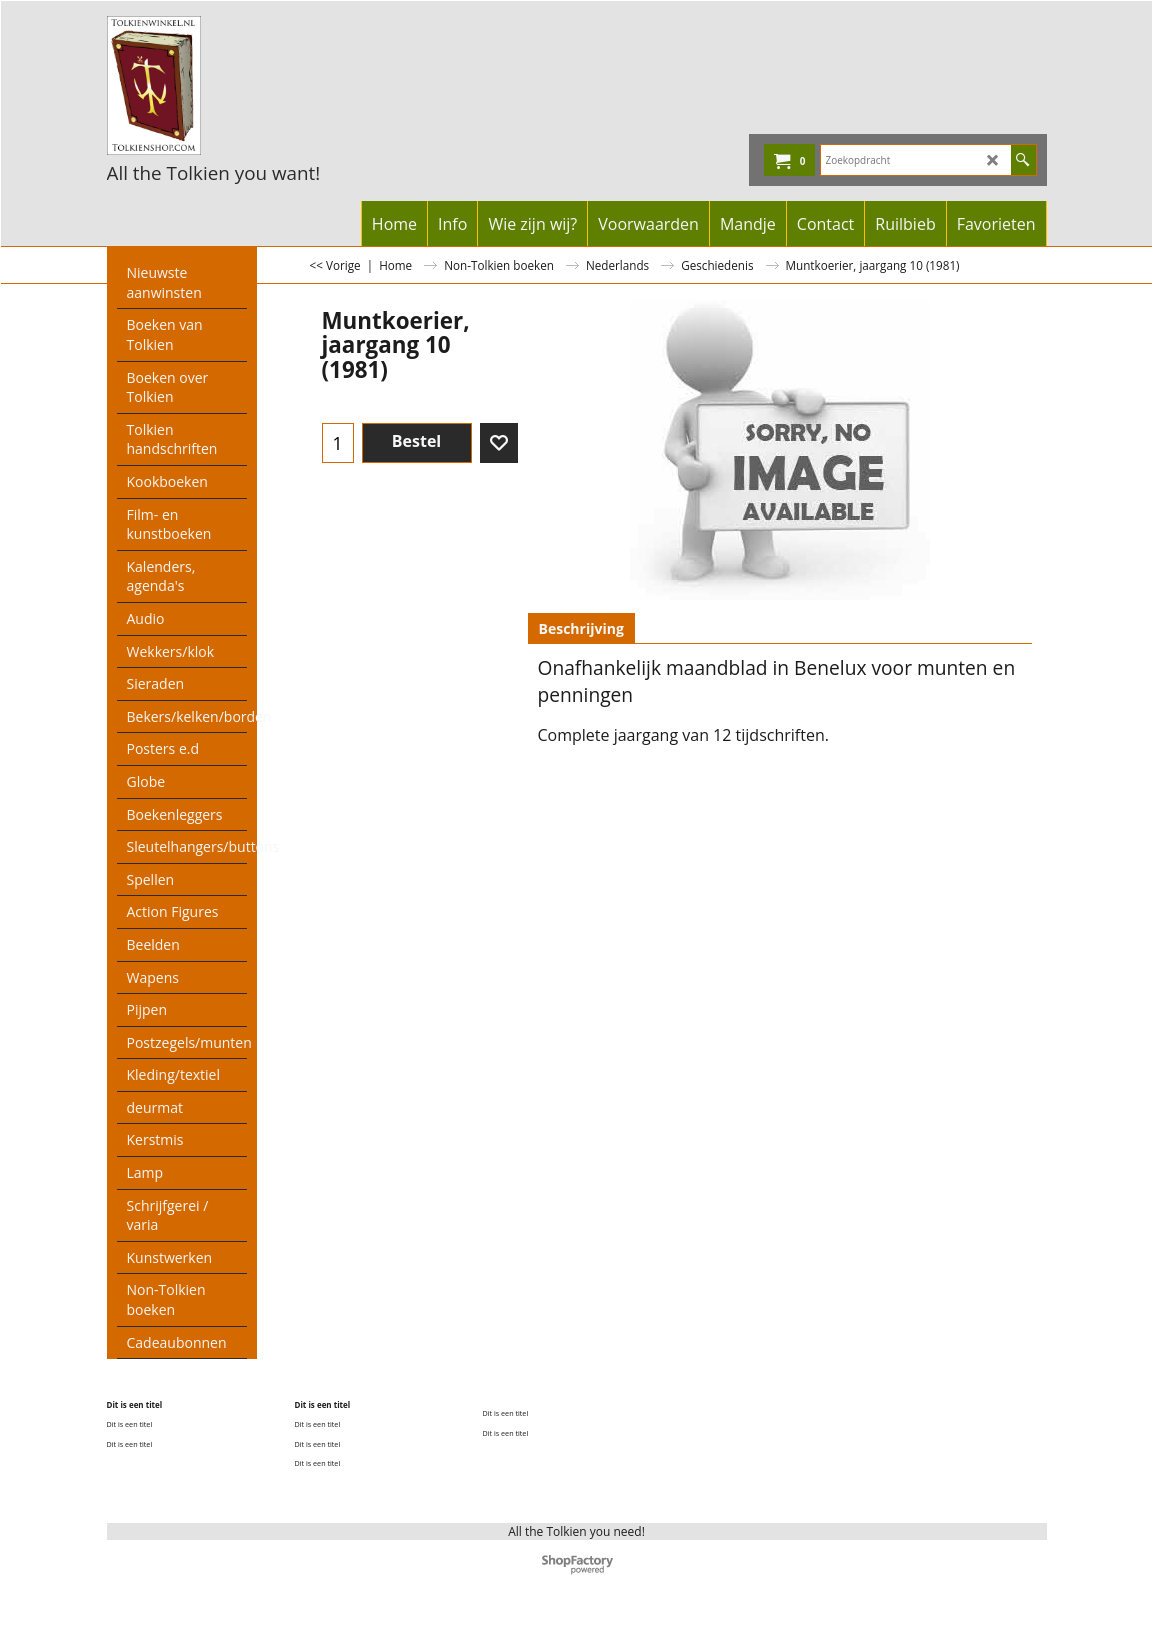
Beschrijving (581, 628)
